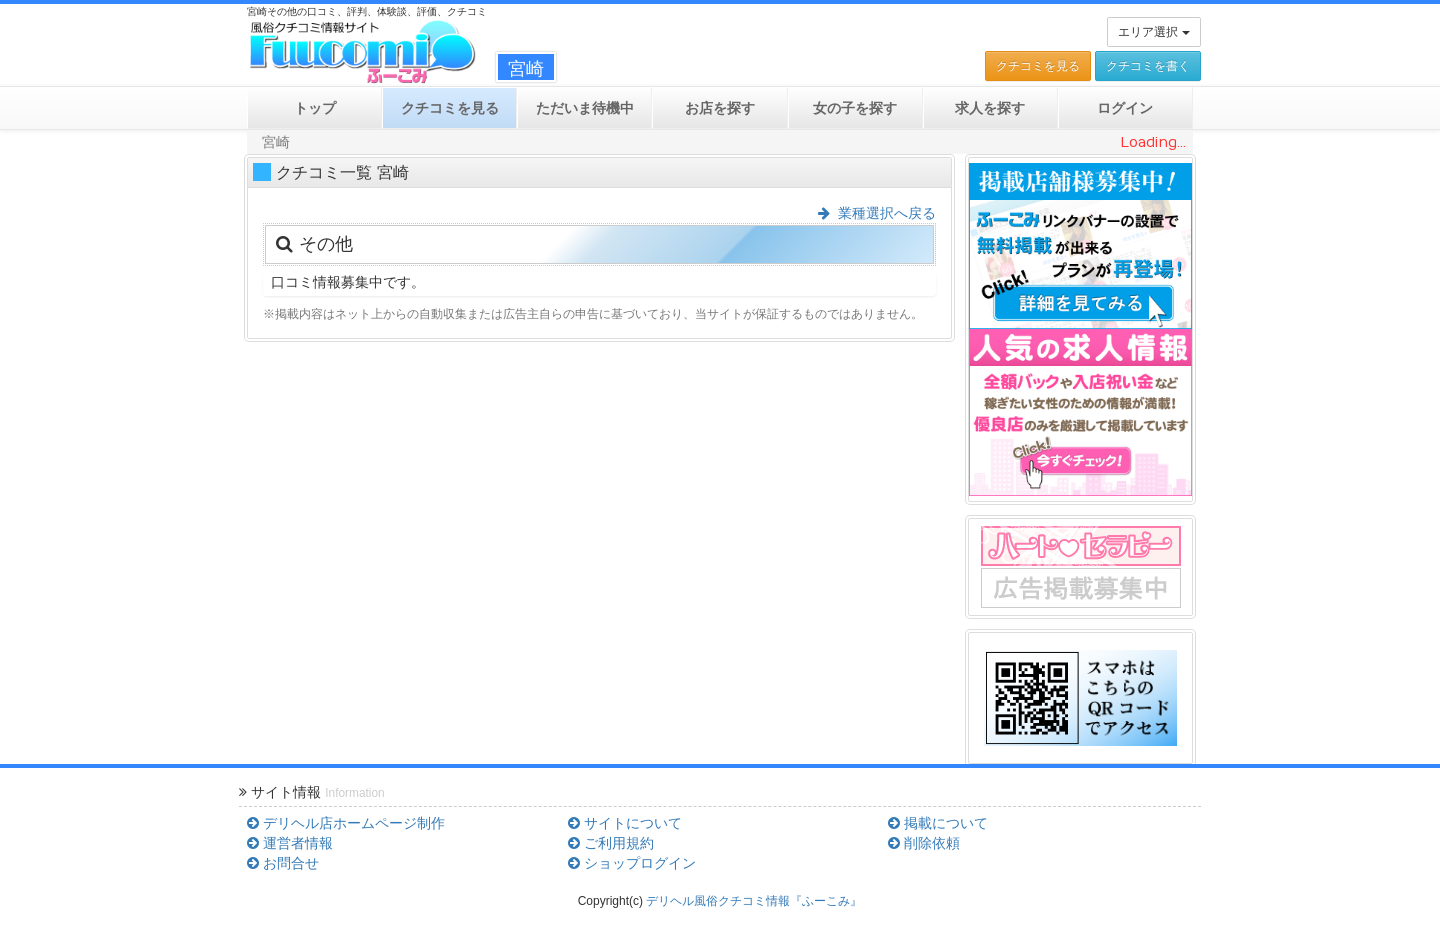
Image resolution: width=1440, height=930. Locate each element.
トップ (315, 108)
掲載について (938, 823)
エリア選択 (1153, 32)
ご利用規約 (611, 843)
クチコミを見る (1038, 66)
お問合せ (283, 863)
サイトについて (625, 823)
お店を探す (720, 108)
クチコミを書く (1148, 66)
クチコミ (450, 108)
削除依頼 (924, 843)
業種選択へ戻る (877, 213)
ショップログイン (632, 863)
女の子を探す (855, 108)
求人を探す (990, 108)
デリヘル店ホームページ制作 (346, 823)
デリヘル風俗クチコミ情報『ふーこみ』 (754, 901)
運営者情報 (290, 843)
